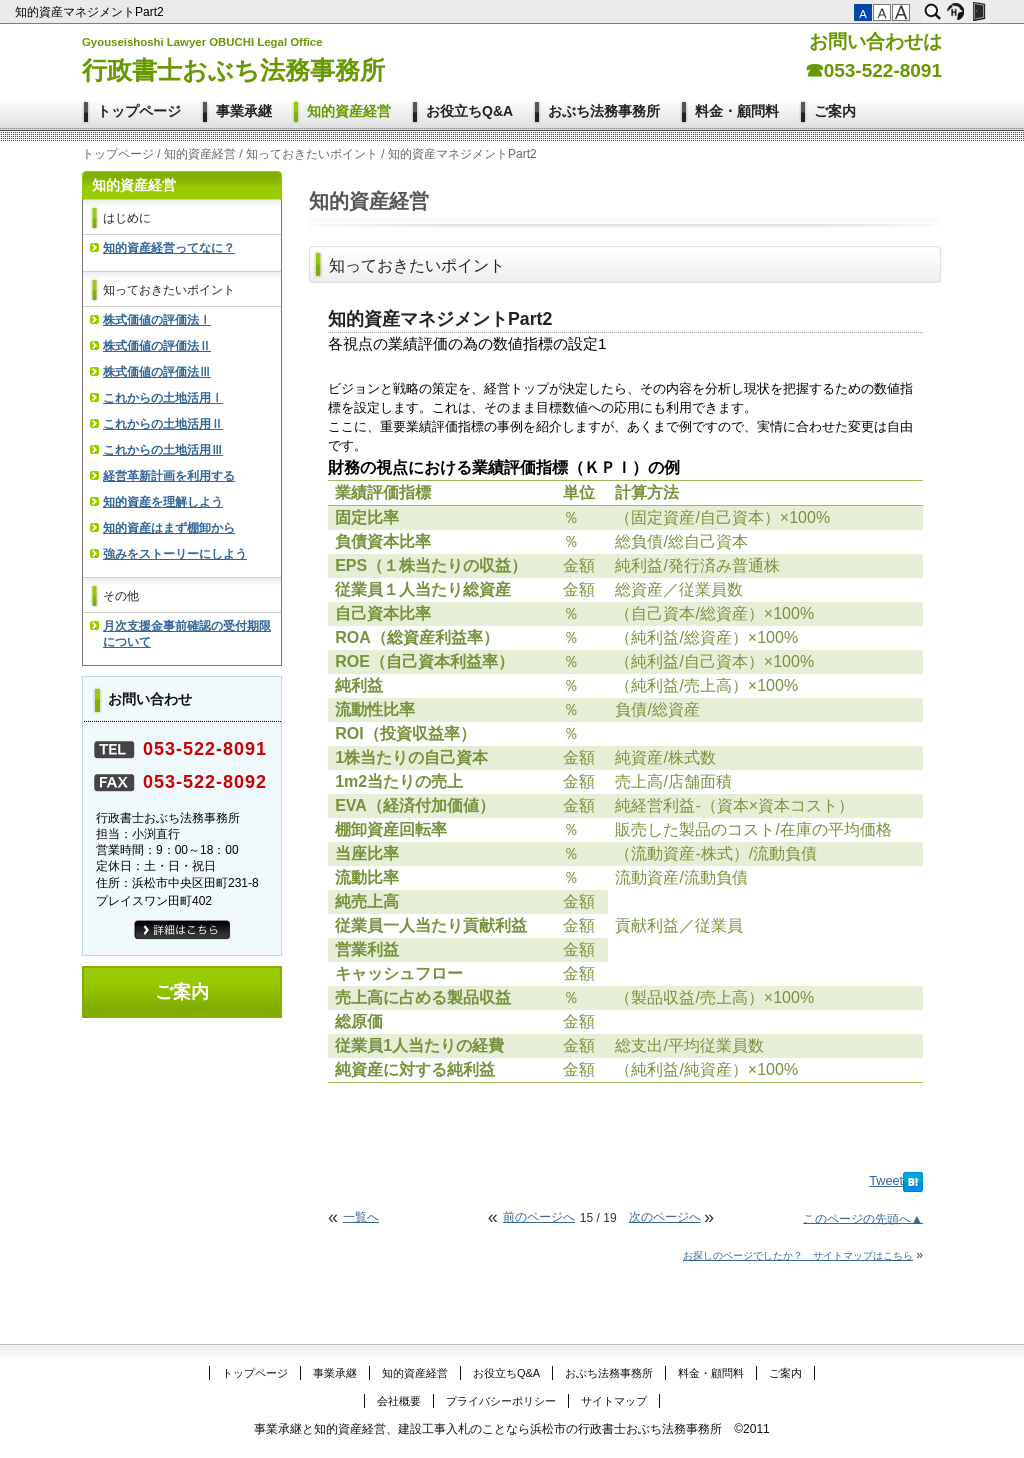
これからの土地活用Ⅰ (163, 398)
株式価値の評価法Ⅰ (157, 320)
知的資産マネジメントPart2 (91, 12)
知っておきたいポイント (312, 154)
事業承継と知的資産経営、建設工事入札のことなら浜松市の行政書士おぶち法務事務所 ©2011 (512, 1429)
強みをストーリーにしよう (175, 554)
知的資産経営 (349, 111)
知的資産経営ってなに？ (169, 248)
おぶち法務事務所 (604, 111)
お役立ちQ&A (469, 111)
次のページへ (665, 1217)
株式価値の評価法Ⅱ (157, 346)
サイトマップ (614, 1401)
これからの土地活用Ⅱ (163, 424)
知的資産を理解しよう (163, 502)
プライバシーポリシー (501, 1401)
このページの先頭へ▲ (863, 1218)
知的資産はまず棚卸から (169, 528)
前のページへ (539, 1217)
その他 (121, 596)
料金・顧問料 (737, 111)
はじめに (127, 218)
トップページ (139, 111)
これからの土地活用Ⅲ (163, 450)
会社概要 (399, 1401)
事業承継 (244, 111)
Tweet (886, 1181)
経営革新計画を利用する (169, 476)
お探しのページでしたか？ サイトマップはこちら (798, 1255)
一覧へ (361, 1217)
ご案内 (835, 111)
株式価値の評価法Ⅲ (157, 372)
